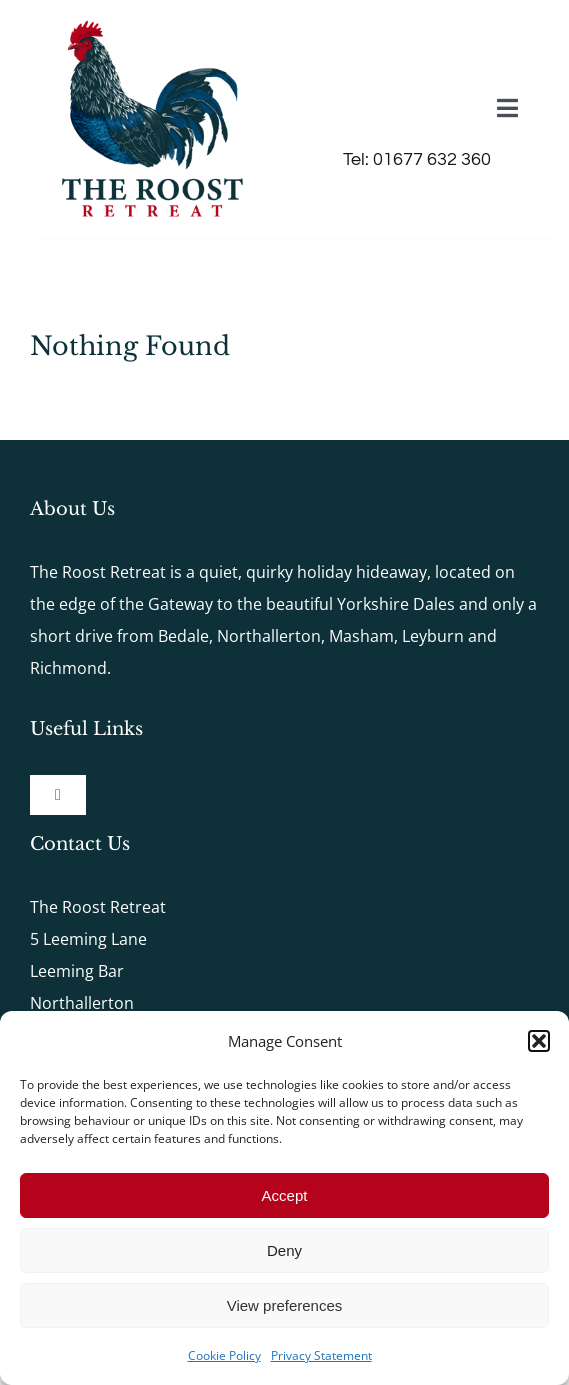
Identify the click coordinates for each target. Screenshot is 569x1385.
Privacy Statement (321, 1355)
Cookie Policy (224, 1355)
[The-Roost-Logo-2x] (152, 23)
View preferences (285, 1305)
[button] (539, 1041)
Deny (284, 1250)
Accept (285, 1195)
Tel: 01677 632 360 (417, 159)
